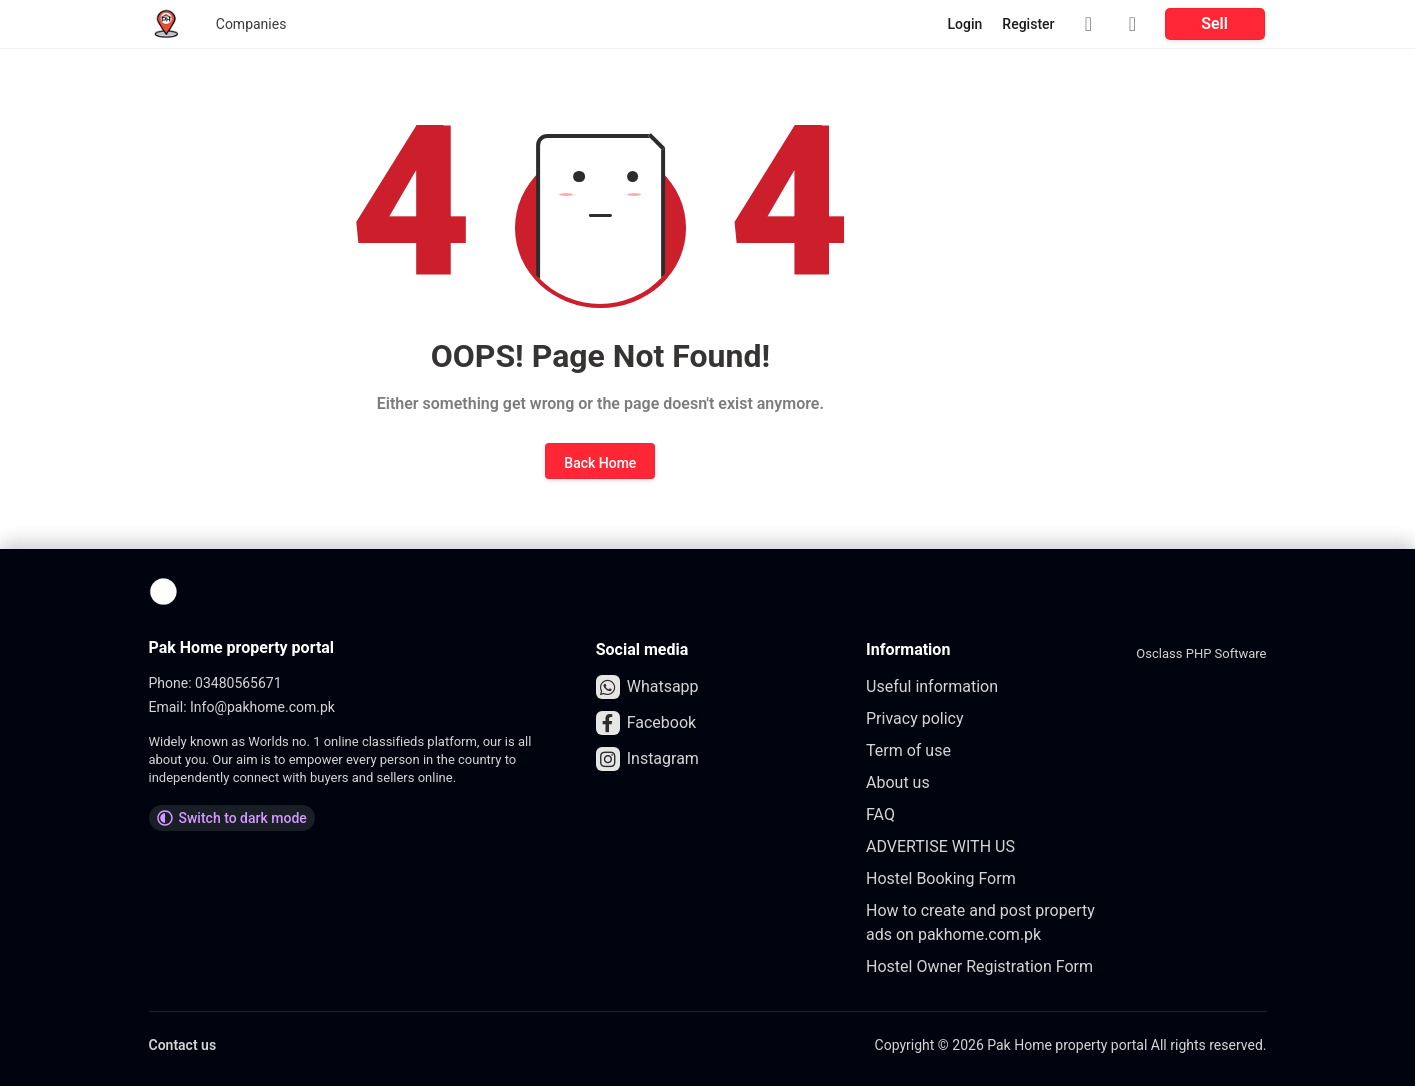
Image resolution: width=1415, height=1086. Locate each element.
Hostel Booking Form (941, 878)
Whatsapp (647, 687)
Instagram (647, 759)
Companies (251, 24)
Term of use (908, 750)
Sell (1214, 23)
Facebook (646, 723)
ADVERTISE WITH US (940, 846)
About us (898, 782)
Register (1028, 24)
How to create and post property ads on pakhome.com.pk (980, 922)
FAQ (880, 814)
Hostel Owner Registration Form (979, 966)
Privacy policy (915, 718)
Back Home (600, 463)
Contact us (183, 1045)
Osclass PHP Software (1201, 653)
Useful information (932, 686)
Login (965, 24)
